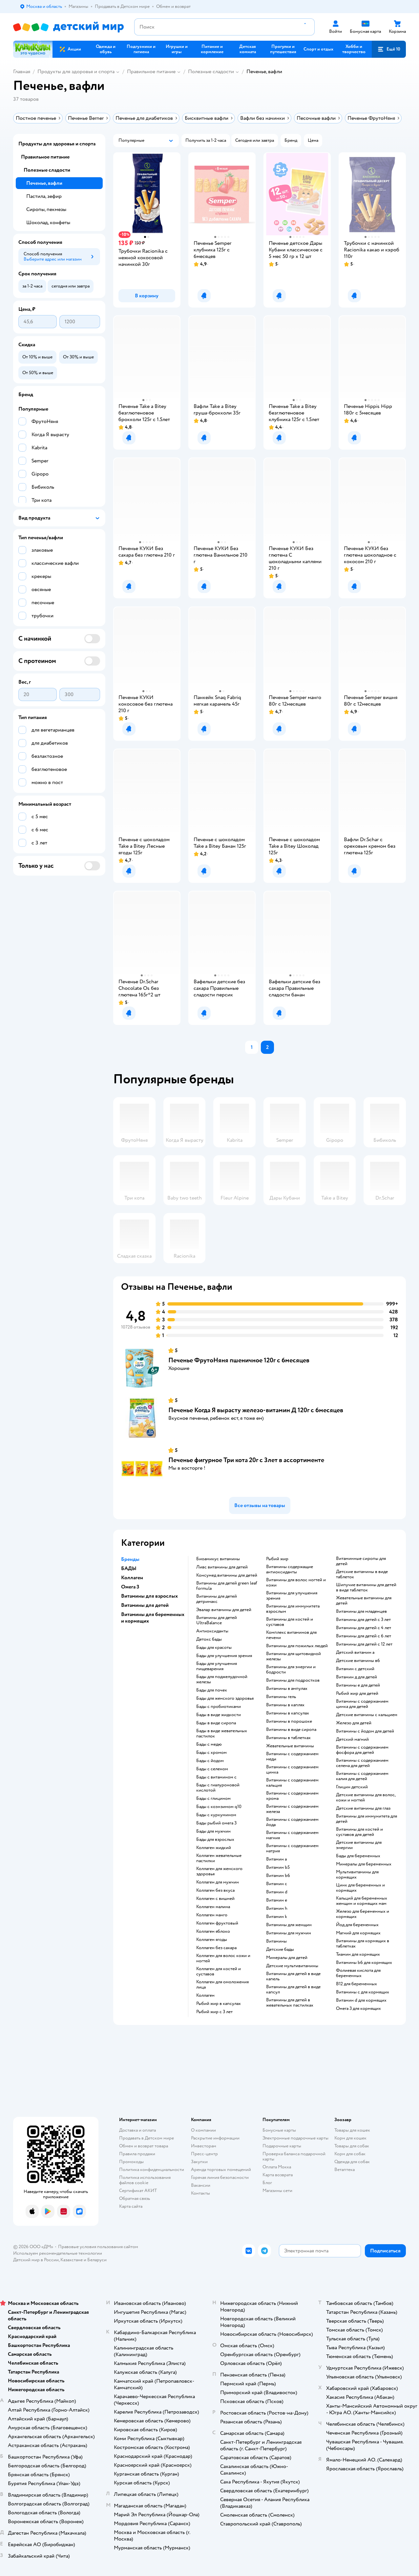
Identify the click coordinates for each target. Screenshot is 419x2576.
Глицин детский (352, 1787)
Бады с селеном (212, 1769)
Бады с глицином (213, 1798)
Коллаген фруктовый (217, 1923)
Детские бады (280, 1949)
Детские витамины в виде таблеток (362, 1574)
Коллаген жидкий (213, 1847)
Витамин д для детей (356, 1677)
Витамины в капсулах (287, 1713)
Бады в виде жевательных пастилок (221, 1733)
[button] (389, 49)
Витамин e (276, 1900)
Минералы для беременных (363, 1864)
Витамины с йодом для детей (365, 1731)
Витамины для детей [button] (145, 1605)
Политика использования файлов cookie (145, 2180)
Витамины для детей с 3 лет (363, 1619)
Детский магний (352, 1739)
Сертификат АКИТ (138, 2190)
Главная (21, 71)
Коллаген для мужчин (217, 1882)
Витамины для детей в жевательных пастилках (289, 2002)
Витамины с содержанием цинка (292, 1769)
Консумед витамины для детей (226, 1575)
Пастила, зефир (44, 196)
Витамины (276, 1941)
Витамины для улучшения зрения (291, 1595)
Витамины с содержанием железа (292, 1809)
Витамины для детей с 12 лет (364, 1644)
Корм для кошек (350, 2138)
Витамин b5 (278, 1867)
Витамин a (276, 1859)
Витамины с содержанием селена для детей (362, 1763)
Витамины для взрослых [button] (149, 1596)
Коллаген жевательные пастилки (218, 1858)
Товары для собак (351, 2146)
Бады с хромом (211, 1752)
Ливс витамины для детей (222, 1567)
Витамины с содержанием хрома (292, 1796)
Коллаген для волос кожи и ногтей (223, 1958)
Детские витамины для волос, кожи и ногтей (365, 1797)
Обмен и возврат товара (143, 2146)
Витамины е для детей (358, 1685)
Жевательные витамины (290, 1746)
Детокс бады (209, 1639)
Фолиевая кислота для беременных (358, 1973)
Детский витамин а (355, 1652)
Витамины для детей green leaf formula (226, 1586)
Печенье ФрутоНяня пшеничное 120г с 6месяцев (238, 1360)
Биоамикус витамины (218, 1559)
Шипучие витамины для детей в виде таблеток (366, 1587)
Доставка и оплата (137, 2130)
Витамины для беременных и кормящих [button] (152, 1617)
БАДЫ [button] (128, 1568)
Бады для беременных (358, 1856)
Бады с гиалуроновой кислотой (218, 1787)
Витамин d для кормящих (361, 2000)
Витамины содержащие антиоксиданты (289, 1569)
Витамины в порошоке (289, 1721)
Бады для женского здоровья (225, 1698)
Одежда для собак (352, 2161)
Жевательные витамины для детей (363, 1600)
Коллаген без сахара (216, 1947)
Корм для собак (350, 2154)
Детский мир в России (36, 2260)
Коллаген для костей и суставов (218, 1971)
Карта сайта (130, 2206)
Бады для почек (211, 1690)
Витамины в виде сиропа (291, 1729)
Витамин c (276, 1883)
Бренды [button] (130, 1559)
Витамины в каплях (285, 1705)
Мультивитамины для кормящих (357, 1874)
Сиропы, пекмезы (46, 209)
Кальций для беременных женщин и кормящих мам (361, 1901)
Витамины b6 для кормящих (364, 1962)
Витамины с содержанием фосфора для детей (362, 1750)
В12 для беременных (356, 1984)
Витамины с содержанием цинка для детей (362, 1704)
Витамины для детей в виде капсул (293, 1989)
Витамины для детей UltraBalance (216, 1620)
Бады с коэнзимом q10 (218, 1806)
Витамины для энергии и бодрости (291, 1669)
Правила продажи (137, 2154)
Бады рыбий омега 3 (216, 1823)
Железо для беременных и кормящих (362, 1914)
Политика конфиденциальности (151, 2169)
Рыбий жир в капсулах (218, 2003)
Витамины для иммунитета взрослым (293, 1609)
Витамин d (276, 1892)
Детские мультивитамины (292, 1966)
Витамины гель (281, 1696)
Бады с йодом (210, 1760)
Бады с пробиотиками (218, 1706)
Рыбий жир (277, 1559)
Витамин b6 (278, 1875)
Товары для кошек (352, 2130)
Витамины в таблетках (288, 1737)
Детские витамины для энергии (359, 1845)
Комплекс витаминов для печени (291, 1635)
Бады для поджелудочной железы (221, 1679)
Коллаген (205, 1995)
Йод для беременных (357, 1924)
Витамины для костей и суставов (289, 1622)
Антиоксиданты (212, 1631)
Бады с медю (209, 1744)
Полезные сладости (211, 71)
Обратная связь (134, 2198)
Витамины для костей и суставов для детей (359, 1832)
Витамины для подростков (293, 1680)
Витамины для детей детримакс (216, 1599)
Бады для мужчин (213, 1831)
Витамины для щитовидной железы (293, 1656)
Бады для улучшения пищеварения (216, 1666)
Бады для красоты (214, 1647)
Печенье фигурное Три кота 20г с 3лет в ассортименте (246, 1460)
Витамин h (276, 1908)
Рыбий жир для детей (357, 1693)
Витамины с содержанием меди (292, 1756)
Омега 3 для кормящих (358, 2008)
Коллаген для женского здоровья (219, 1871)
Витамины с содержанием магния (292, 1835)
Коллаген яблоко (213, 1931)
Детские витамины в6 (358, 1660)
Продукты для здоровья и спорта (76, 71)
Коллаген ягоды (211, 1939)
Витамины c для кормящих (362, 1992)
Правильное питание (151, 71)
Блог (267, 2182)
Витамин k (276, 1916)
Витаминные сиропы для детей (361, 1561)
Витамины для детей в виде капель (293, 1976)
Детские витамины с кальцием (366, 1714)
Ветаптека (344, 2169)
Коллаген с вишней (215, 1898)
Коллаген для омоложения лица (222, 1984)
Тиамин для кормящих (358, 1954)
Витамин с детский (355, 1668)
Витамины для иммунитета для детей (366, 1819)
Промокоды (131, 2161)
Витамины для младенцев (361, 1611)
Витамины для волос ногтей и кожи (296, 1582)
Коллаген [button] (132, 1577)
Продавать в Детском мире (146, 2138)
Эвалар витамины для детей (223, 1609)
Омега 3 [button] (130, 1587)
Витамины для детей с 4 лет (363, 1627)
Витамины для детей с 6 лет (363, 1636)
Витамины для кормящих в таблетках (362, 1943)
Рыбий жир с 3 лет (214, 2011)
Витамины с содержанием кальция (292, 1783)
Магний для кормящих (358, 1933)
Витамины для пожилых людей (297, 1646)
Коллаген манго (211, 1915)
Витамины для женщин (289, 1924)
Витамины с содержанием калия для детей (362, 1776)
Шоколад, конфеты (48, 222)
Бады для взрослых (215, 1839)
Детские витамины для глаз (363, 1808)
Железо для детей (353, 1723)
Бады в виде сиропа (216, 1723)
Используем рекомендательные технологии (57, 2253)
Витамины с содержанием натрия (292, 1848)
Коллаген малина (213, 1906)
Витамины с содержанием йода (292, 1822)
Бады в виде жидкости (218, 1714)
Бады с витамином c (216, 1777)
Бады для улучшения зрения (224, 1655)
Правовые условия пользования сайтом (98, 2246)
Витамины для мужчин (288, 1933)
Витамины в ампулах (286, 1688)
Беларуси (97, 2260)
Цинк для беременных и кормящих (360, 1888)
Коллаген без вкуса (215, 1890)
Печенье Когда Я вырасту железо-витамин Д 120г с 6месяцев (255, 1410)
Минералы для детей (286, 1957)
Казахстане (71, 2260)
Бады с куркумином (216, 1815)
